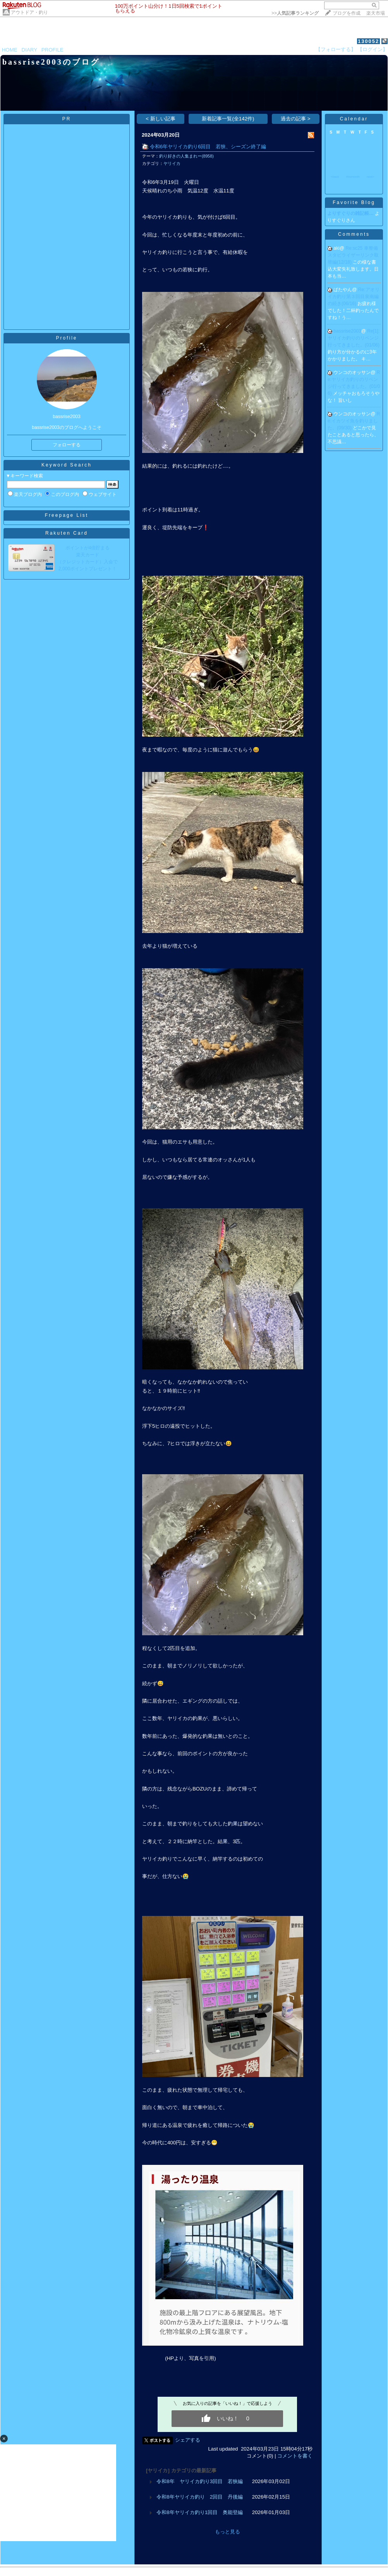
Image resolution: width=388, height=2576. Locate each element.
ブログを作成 (347, 13)
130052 (368, 41)
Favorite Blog (354, 202)
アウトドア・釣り (29, 12)
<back (335, 176)
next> (370, 176)
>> (295, 13)
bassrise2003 (347, 331)
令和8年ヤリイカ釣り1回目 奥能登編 (199, 2512)
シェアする (187, 2440)
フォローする (67, 445)
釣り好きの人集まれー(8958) (186, 156)
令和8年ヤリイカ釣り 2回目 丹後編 (199, 2497)
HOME (9, 50)
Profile (66, 338)
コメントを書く (294, 2456)
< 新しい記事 (160, 119)
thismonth (353, 176)
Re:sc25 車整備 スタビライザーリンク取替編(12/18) (355, 255)
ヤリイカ (171, 163)
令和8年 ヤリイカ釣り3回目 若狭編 (199, 2481)
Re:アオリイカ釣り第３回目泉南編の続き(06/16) (353, 296)
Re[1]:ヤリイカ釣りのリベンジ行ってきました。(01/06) (353, 338)
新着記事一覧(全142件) (228, 119)
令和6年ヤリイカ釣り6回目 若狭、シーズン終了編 (208, 146)
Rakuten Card (66, 533)
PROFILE (52, 50)
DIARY (29, 50)
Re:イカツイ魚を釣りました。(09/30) (354, 420)
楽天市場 (375, 13)
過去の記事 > (296, 119)
